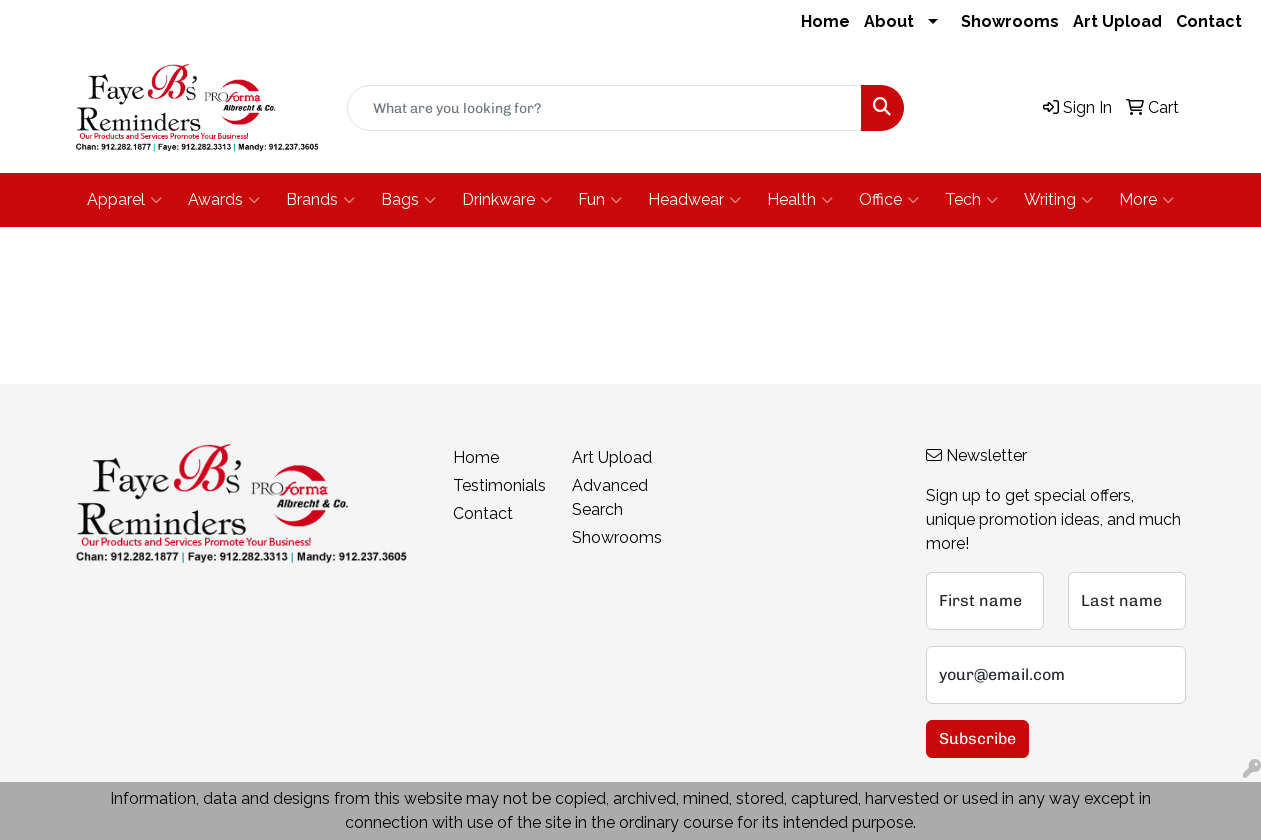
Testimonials (499, 485)
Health (800, 200)
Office (889, 200)
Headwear (694, 200)
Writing (1058, 200)
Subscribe (977, 738)
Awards (224, 200)
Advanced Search (610, 497)
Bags (408, 200)
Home (825, 21)
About (889, 21)
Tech (971, 200)
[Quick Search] (604, 108)
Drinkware (507, 200)
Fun (600, 200)
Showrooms (1010, 21)
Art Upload (1117, 21)
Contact (1209, 21)
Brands (320, 200)
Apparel (124, 200)
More (1146, 200)
